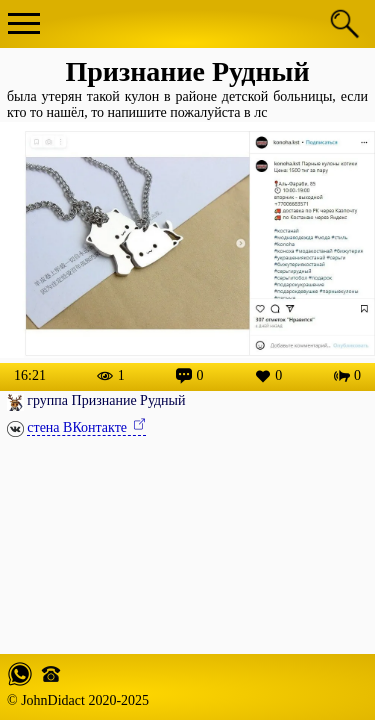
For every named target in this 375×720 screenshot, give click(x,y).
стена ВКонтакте (78, 427)
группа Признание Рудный (106, 400)
